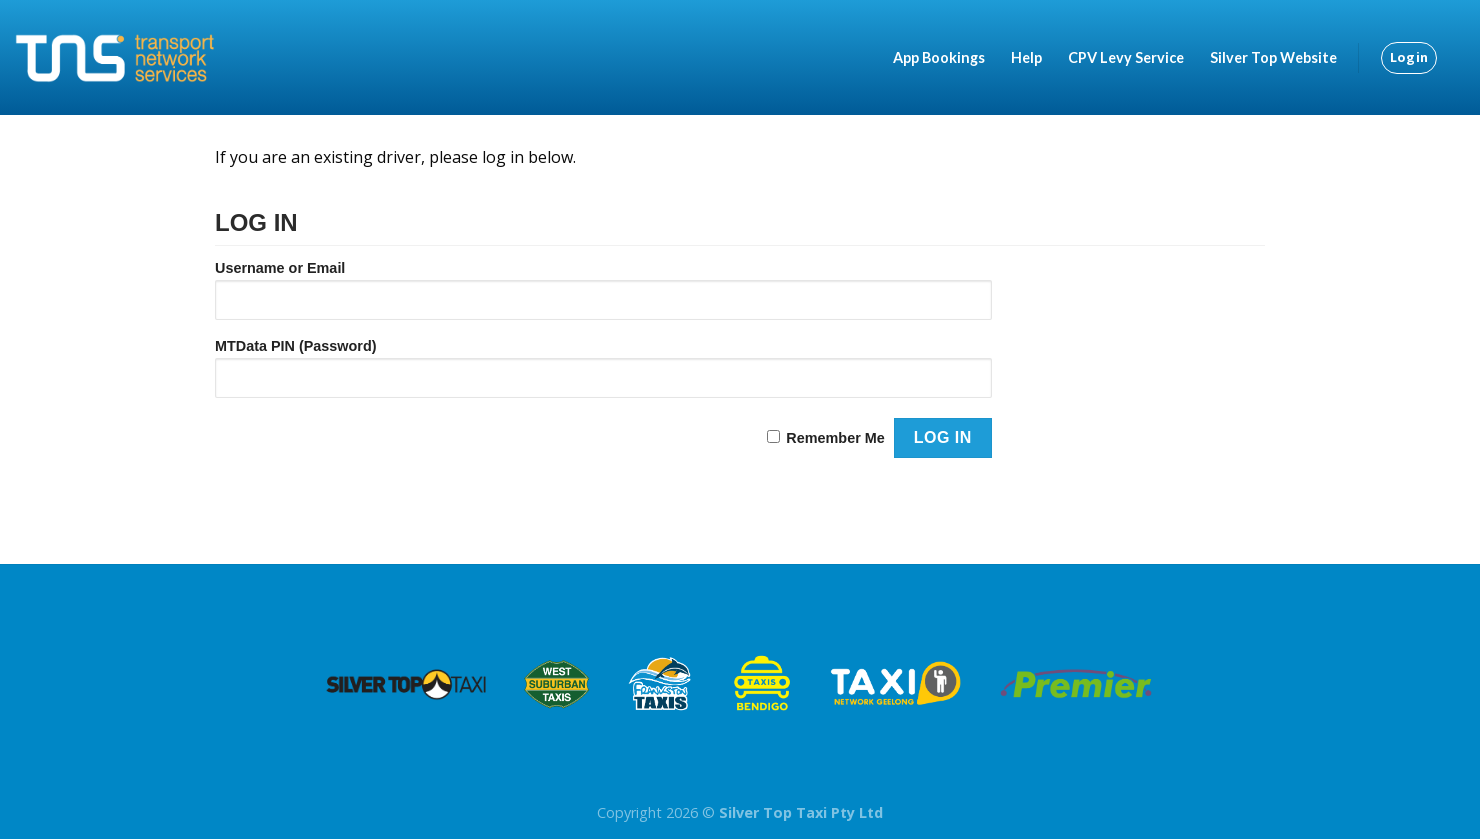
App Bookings (939, 57)
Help (1026, 57)
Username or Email (280, 268)
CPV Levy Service (1126, 57)
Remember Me (835, 438)
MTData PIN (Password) (296, 346)
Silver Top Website (1273, 57)
